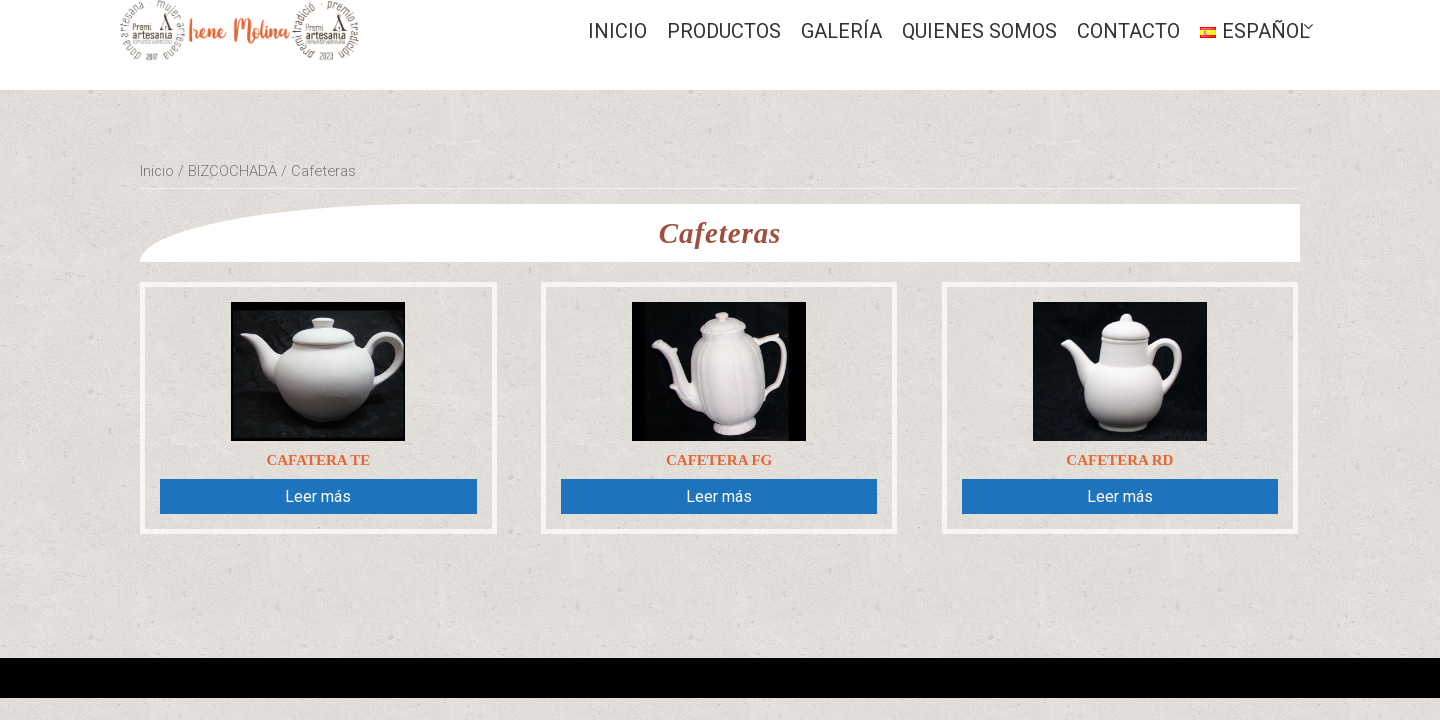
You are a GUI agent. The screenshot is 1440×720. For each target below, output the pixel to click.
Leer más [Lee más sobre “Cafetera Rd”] (1120, 496)
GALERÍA (841, 31)
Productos (724, 31)
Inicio (617, 31)
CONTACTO (1128, 31)
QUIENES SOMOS (979, 31)
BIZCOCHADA (232, 171)
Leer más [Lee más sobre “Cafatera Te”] (318, 496)
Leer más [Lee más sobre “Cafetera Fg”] (719, 496)
